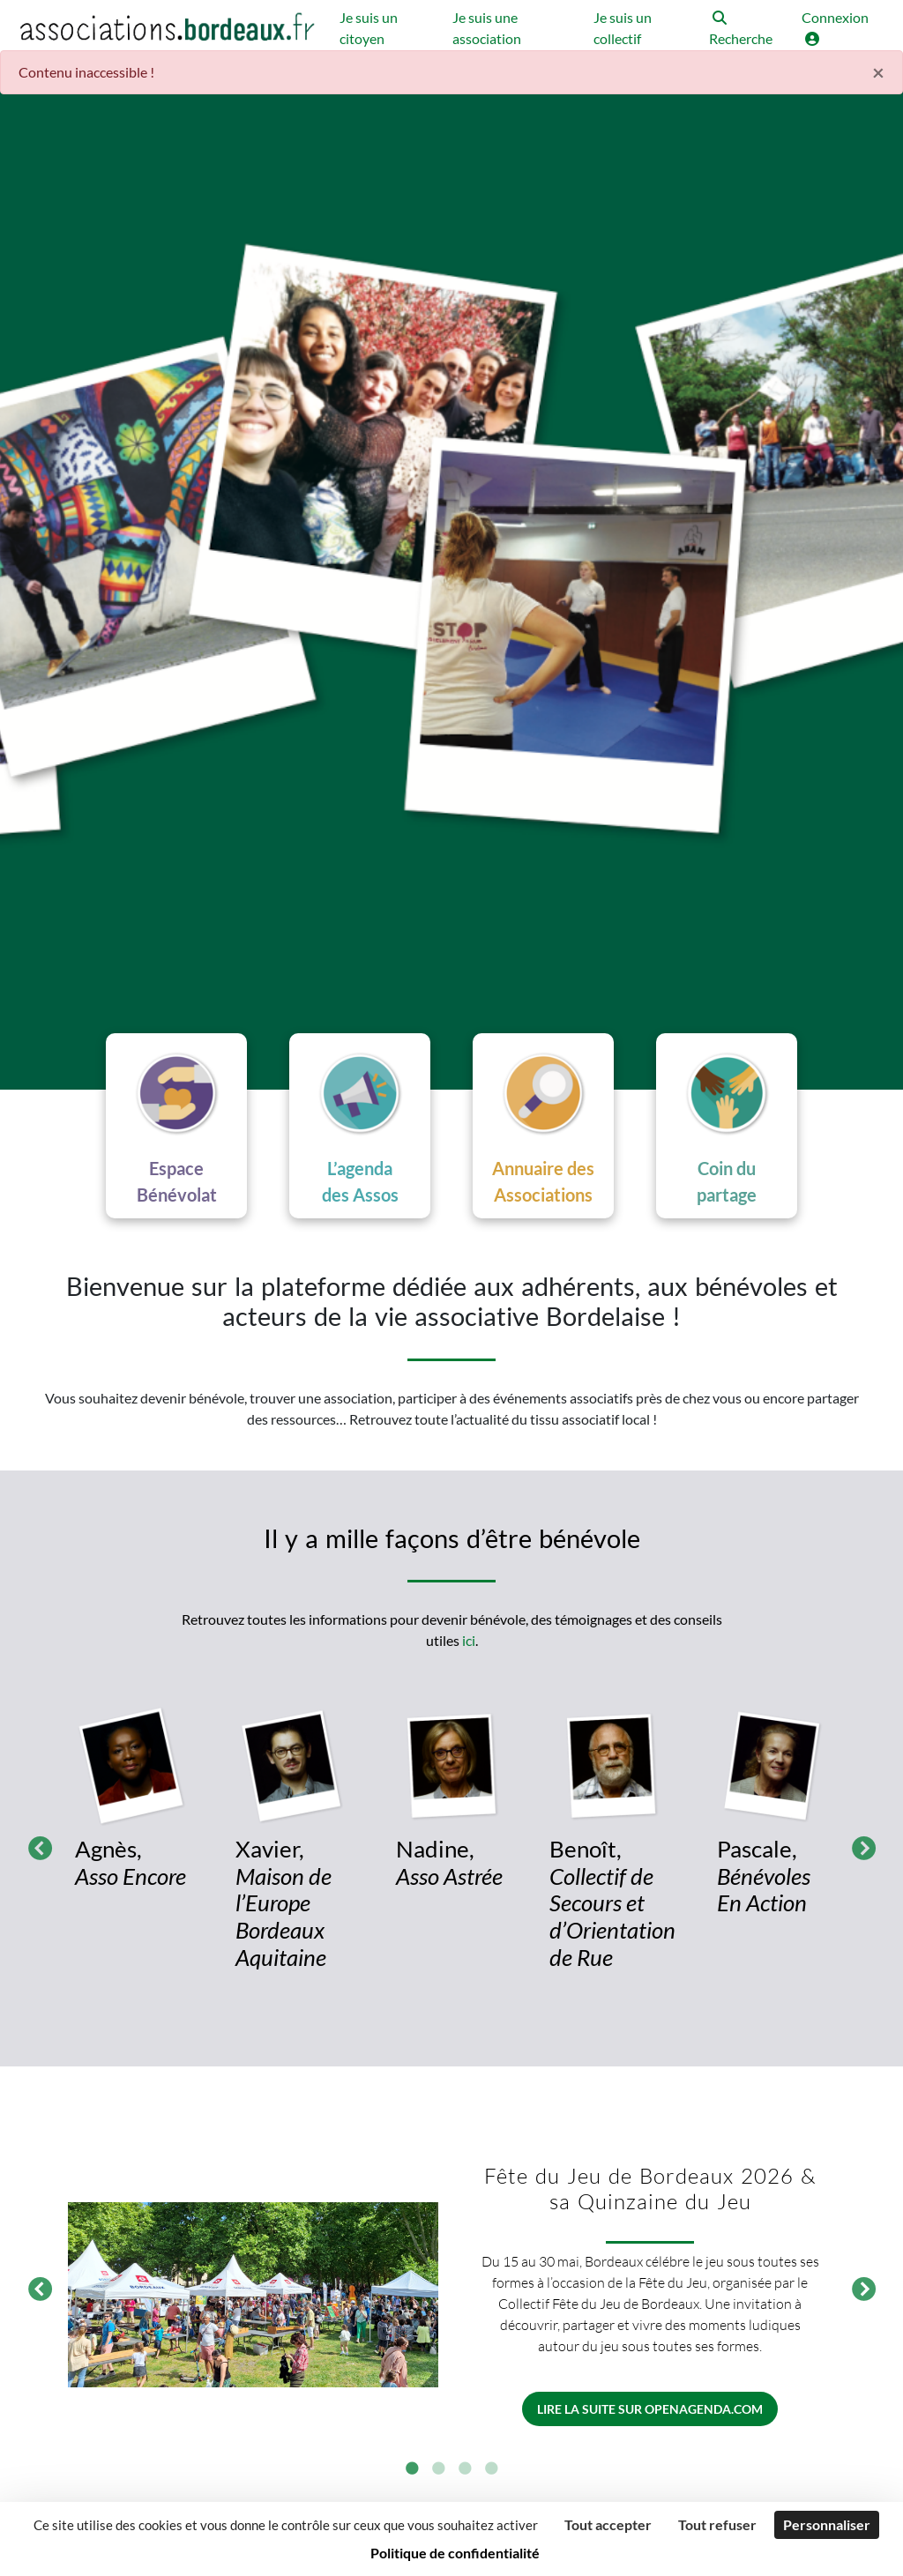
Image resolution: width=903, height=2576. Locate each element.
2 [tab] (438, 2469)
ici (468, 1640)
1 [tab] (412, 2469)
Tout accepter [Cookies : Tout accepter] (608, 2524)
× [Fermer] (878, 72)
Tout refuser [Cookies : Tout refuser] (717, 2524)
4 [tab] (491, 2469)
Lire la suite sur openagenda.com (650, 2408)
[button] (746, 29)
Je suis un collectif (622, 28)
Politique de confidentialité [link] (455, 2552)
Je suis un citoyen (369, 28)
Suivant (859, 1845)
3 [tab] (465, 2469)
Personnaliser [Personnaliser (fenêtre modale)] (826, 2524)
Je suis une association (486, 28)
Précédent (35, 1845)
